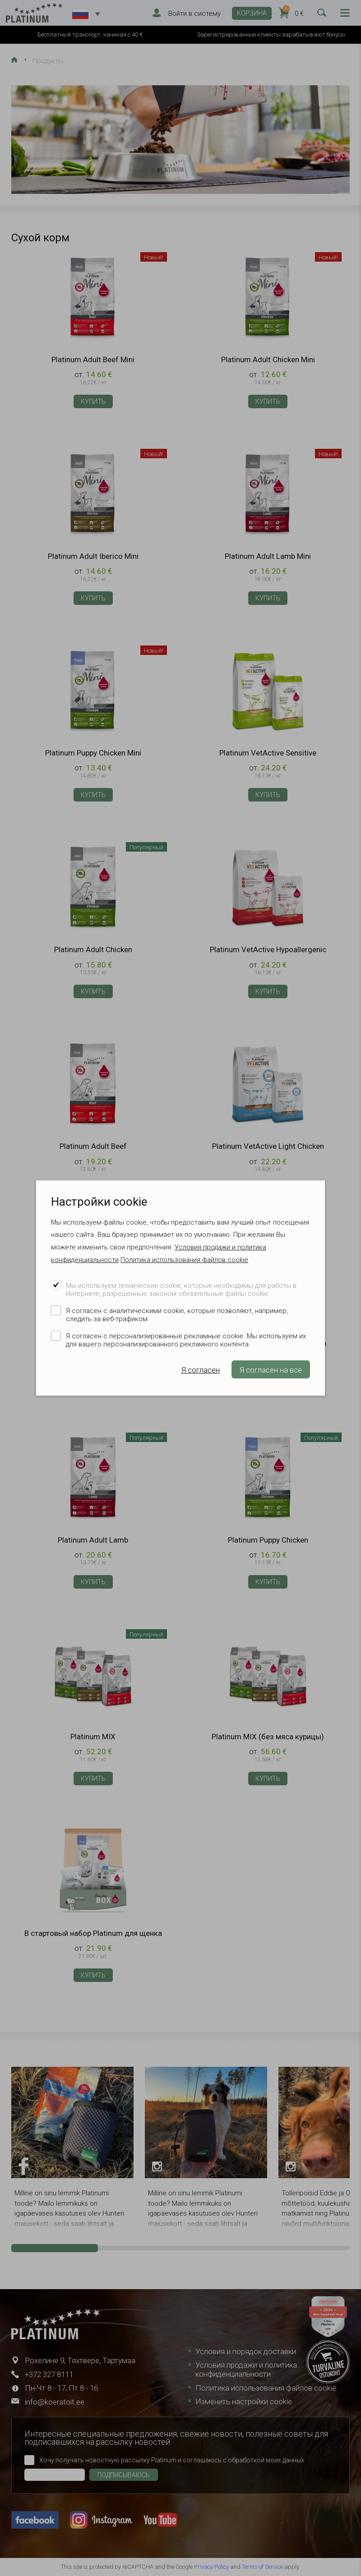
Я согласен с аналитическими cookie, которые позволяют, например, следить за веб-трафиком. (177, 1315)
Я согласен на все (271, 1369)
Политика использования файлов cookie (184, 1260)
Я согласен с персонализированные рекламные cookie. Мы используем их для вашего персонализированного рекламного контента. (186, 1340)
